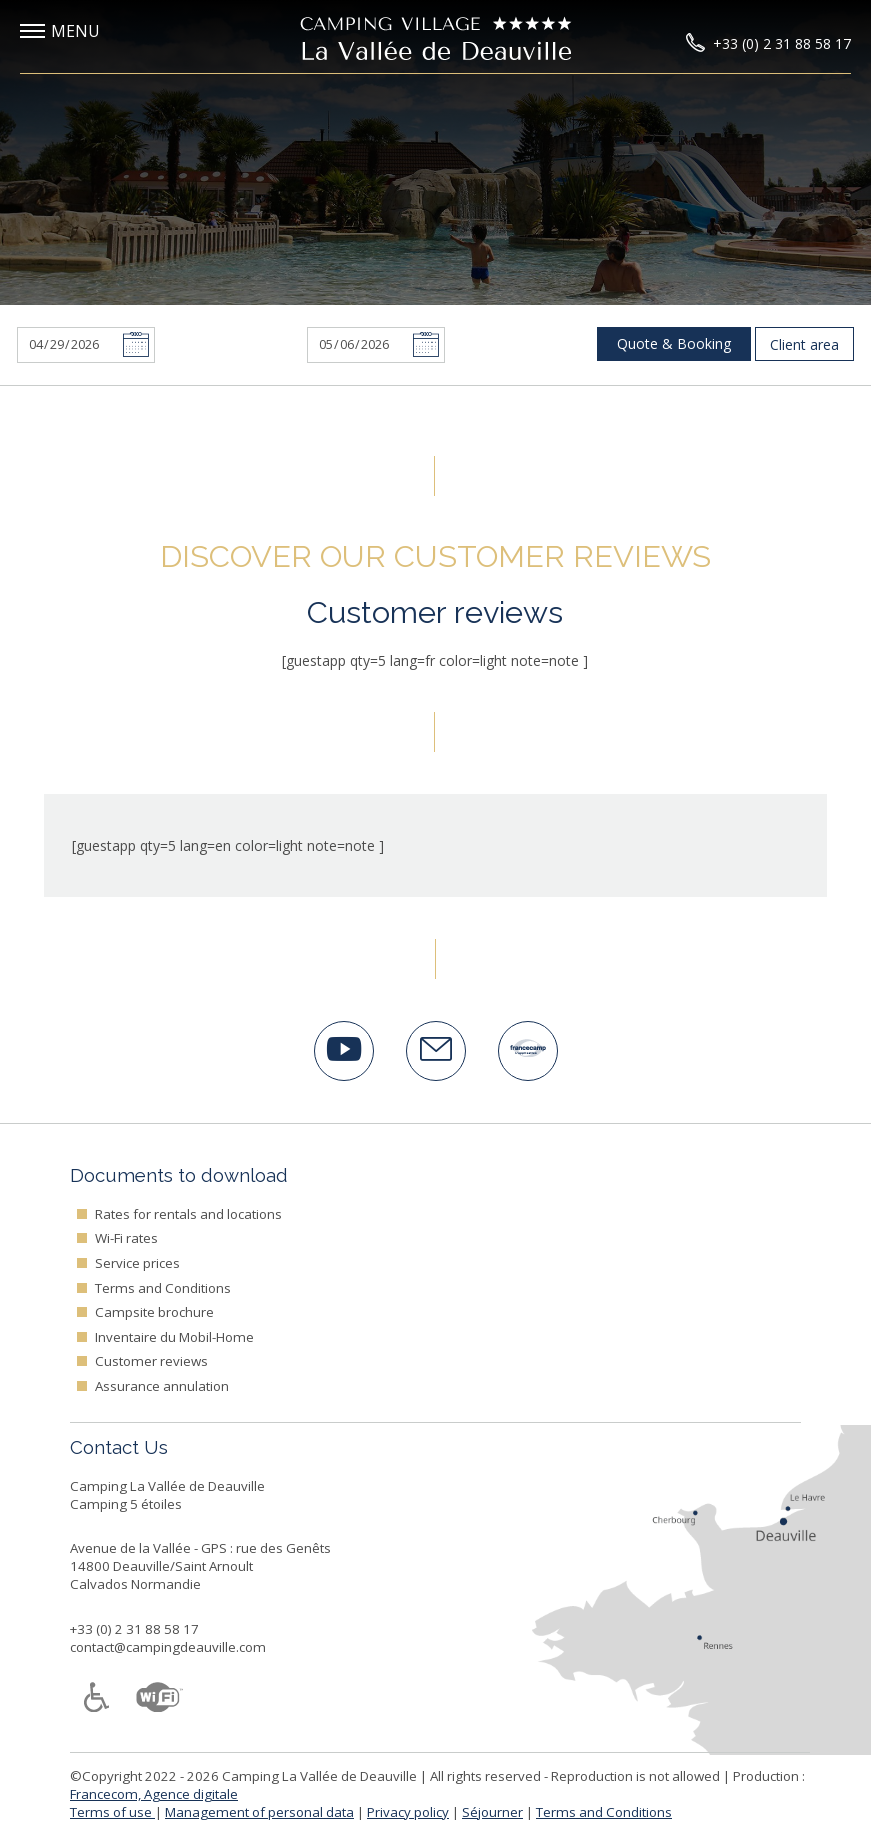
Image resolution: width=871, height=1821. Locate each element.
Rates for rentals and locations (188, 1214)
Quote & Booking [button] (674, 343)
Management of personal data (259, 1812)
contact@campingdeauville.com (168, 1647)
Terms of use (112, 1812)
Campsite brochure (154, 1312)
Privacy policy (408, 1812)
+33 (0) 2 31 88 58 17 (134, 1629)
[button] (75, 31)
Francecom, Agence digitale (154, 1794)
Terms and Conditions (163, 1288)
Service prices (137, 1263)
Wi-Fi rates (126, 1238)
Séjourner (492, 1812)
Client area (804, 344)
